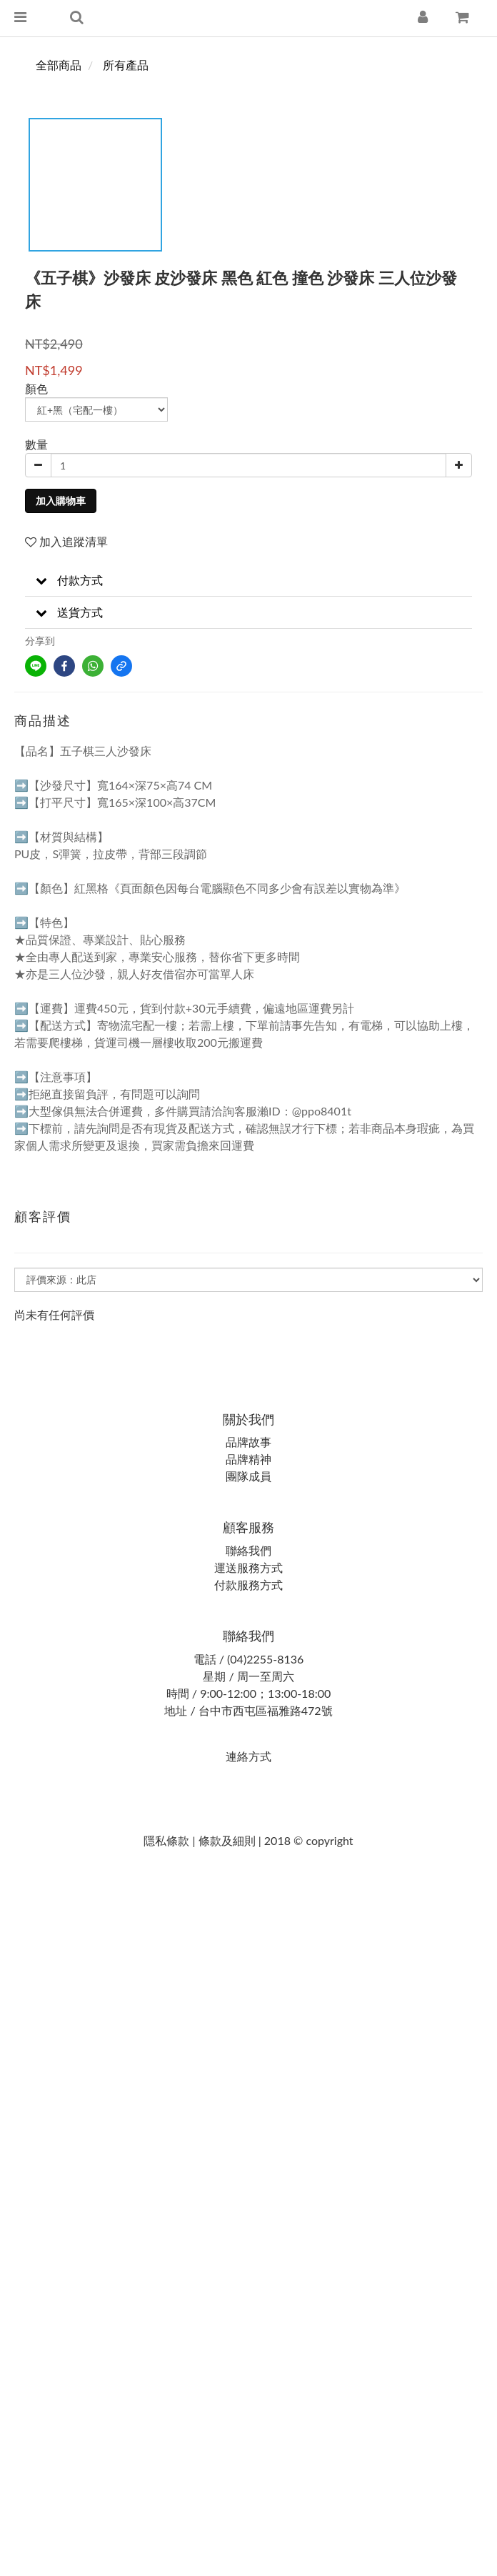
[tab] (248, 581)
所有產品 (126, 64)
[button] (248, 581)
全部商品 (58, 64)
